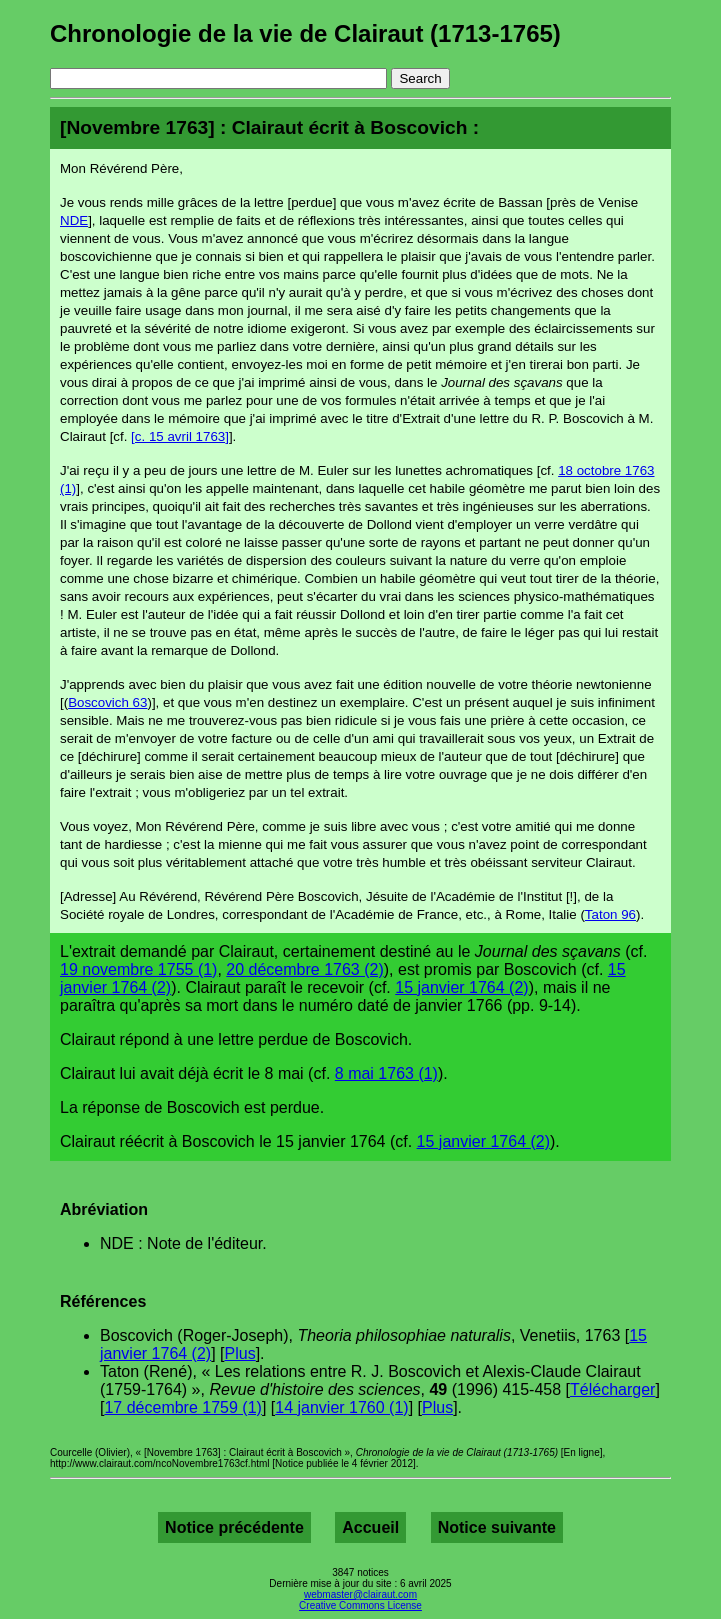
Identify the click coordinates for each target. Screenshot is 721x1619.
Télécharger (612, 1389)
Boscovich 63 (107, 702)
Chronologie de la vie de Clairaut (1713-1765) (305, 33)
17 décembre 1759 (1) (182, 1407)
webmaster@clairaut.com (360, 1594)
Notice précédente (234, 1527)
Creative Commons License (360, 1605)
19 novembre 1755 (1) (138, 969)
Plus (240, 1353)
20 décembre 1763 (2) (304, 969)
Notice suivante (497, 1527)
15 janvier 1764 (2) (461, 987)
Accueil (370, 1527)
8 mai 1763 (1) (386, 1073)
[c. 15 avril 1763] (180, 436)
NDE (74, 220)
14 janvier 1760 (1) (341, 1407)
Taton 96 (610, 914)
